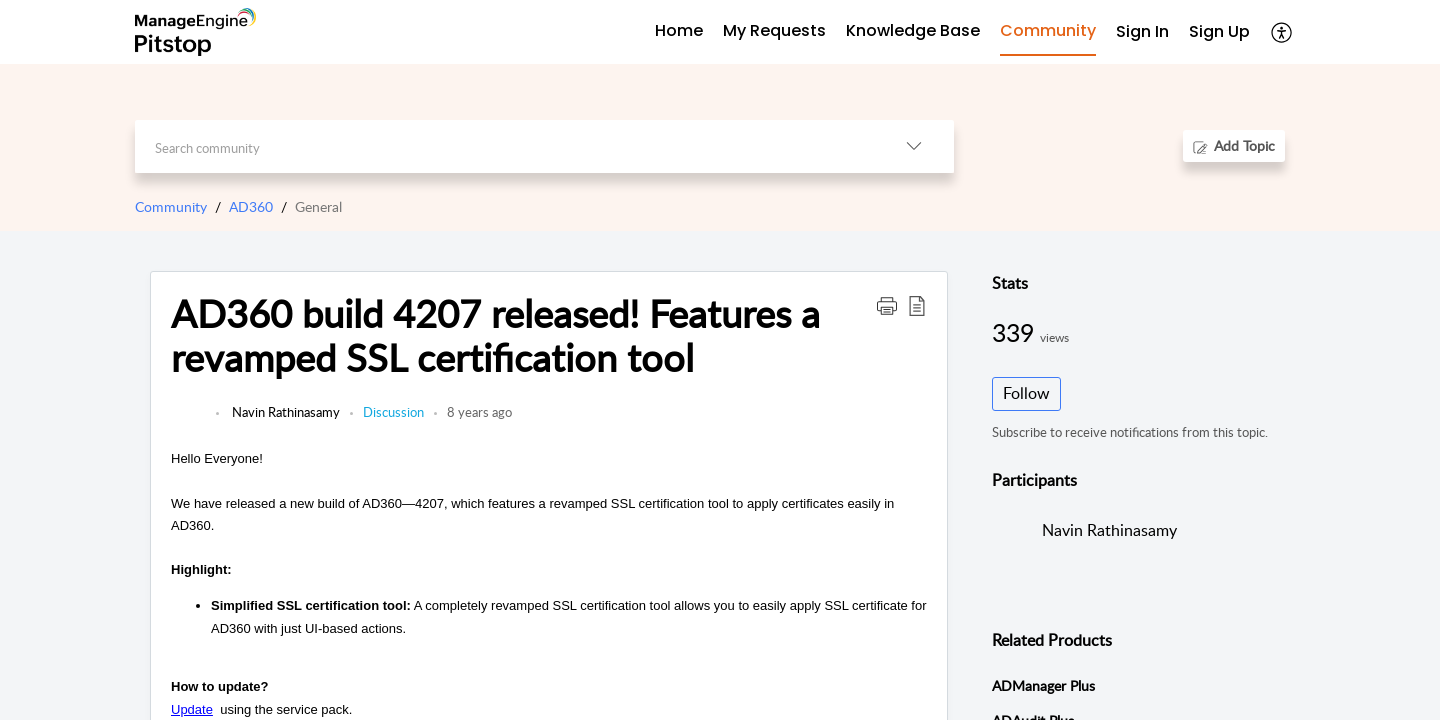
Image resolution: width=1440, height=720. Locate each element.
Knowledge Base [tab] (913, 30)
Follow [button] (1026, 393)
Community (171, 206)
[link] (188, 422)
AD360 (251, 206)
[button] (1282, 32)
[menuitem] (1142, 32)
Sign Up (1219, 31)
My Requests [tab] (774, 30)
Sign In (1142, 31)
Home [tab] (679, 30)
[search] (504, 146)
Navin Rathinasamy (284, 412)
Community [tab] (1048, 30)
